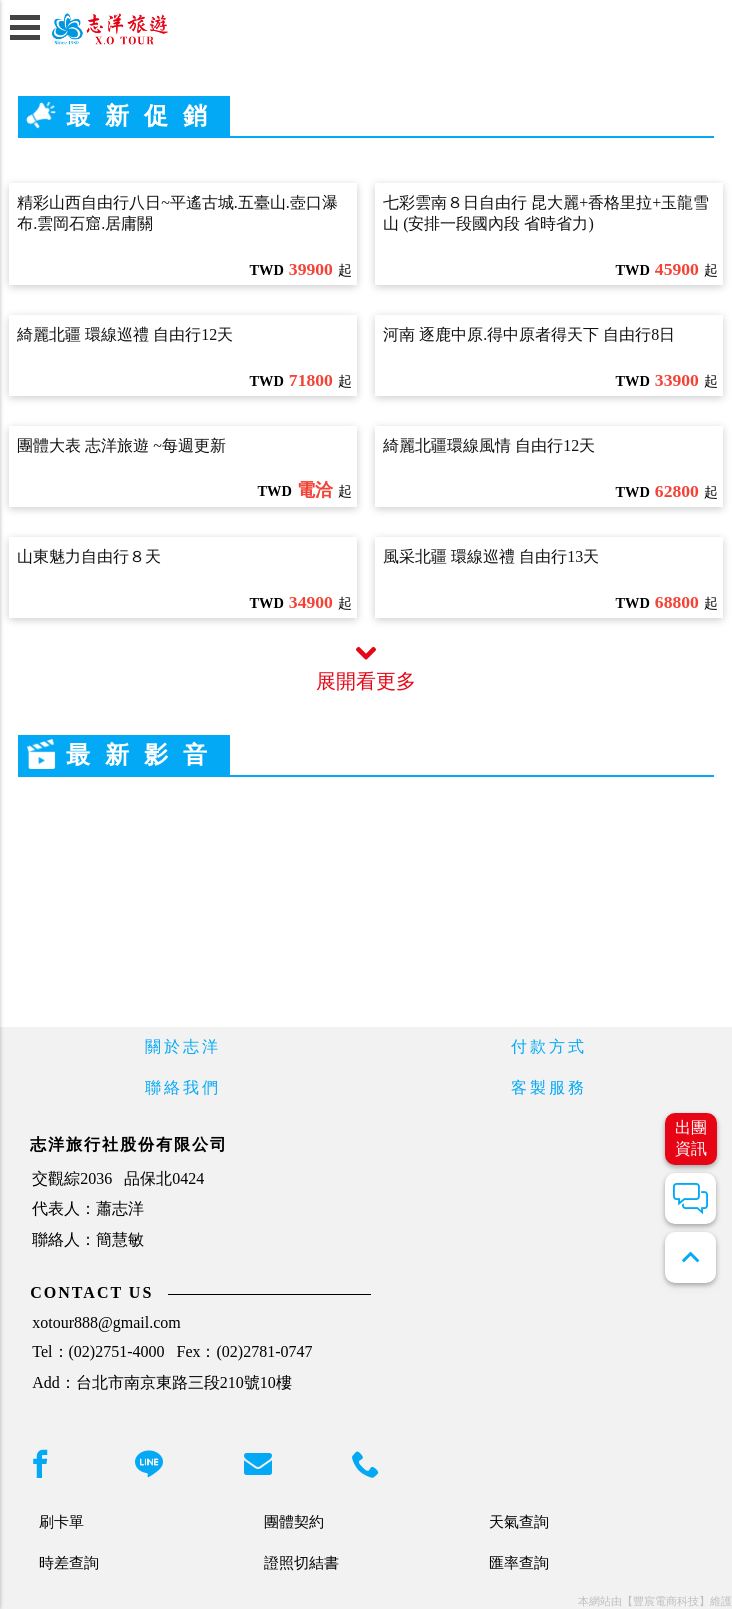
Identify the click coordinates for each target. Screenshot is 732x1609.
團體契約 (294, 1521)
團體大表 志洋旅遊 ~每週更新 (121, 445)
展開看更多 (366, 667)
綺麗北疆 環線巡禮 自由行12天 (125, 334)
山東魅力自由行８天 (89, 556)
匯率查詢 (519, 1562)
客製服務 (549, 1087)
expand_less (690, 1257)
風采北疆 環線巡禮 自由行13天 (491, 556)
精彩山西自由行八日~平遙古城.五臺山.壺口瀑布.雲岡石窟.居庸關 (177, 213)
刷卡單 (61, 1521)
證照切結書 (301, 1562)
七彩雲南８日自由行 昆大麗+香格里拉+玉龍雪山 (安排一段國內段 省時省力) (546, 213)
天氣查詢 (519, 1521)
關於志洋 (183, 1046)
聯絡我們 (183, 1087)
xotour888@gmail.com (106, 1322)
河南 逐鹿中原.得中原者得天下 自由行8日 (529, 334)
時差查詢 (69, 1562)
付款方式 (549, 1046)
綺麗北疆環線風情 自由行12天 (489, 445)
